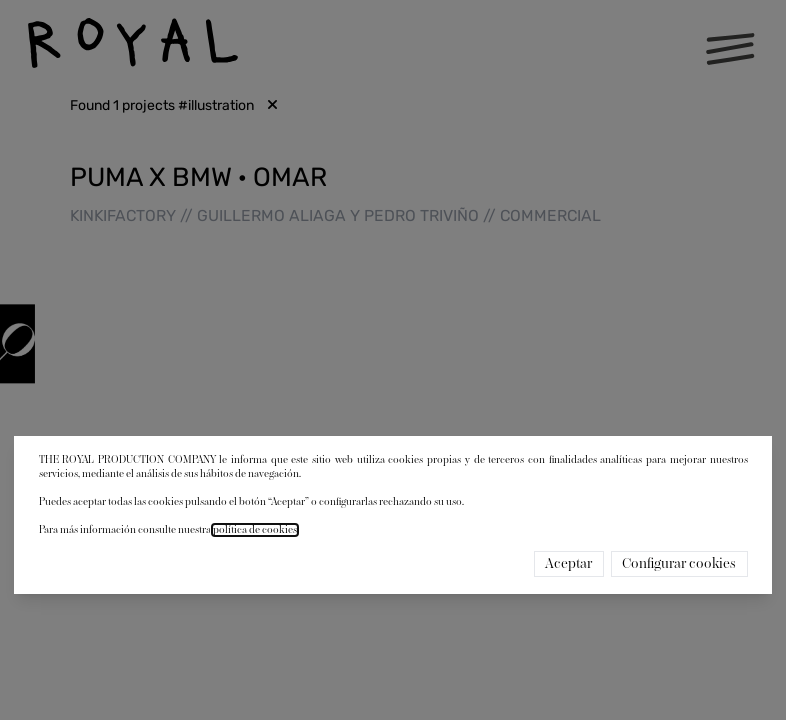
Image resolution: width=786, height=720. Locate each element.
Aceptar (568, 564)
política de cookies (255, 530)
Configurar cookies (679, 564)
